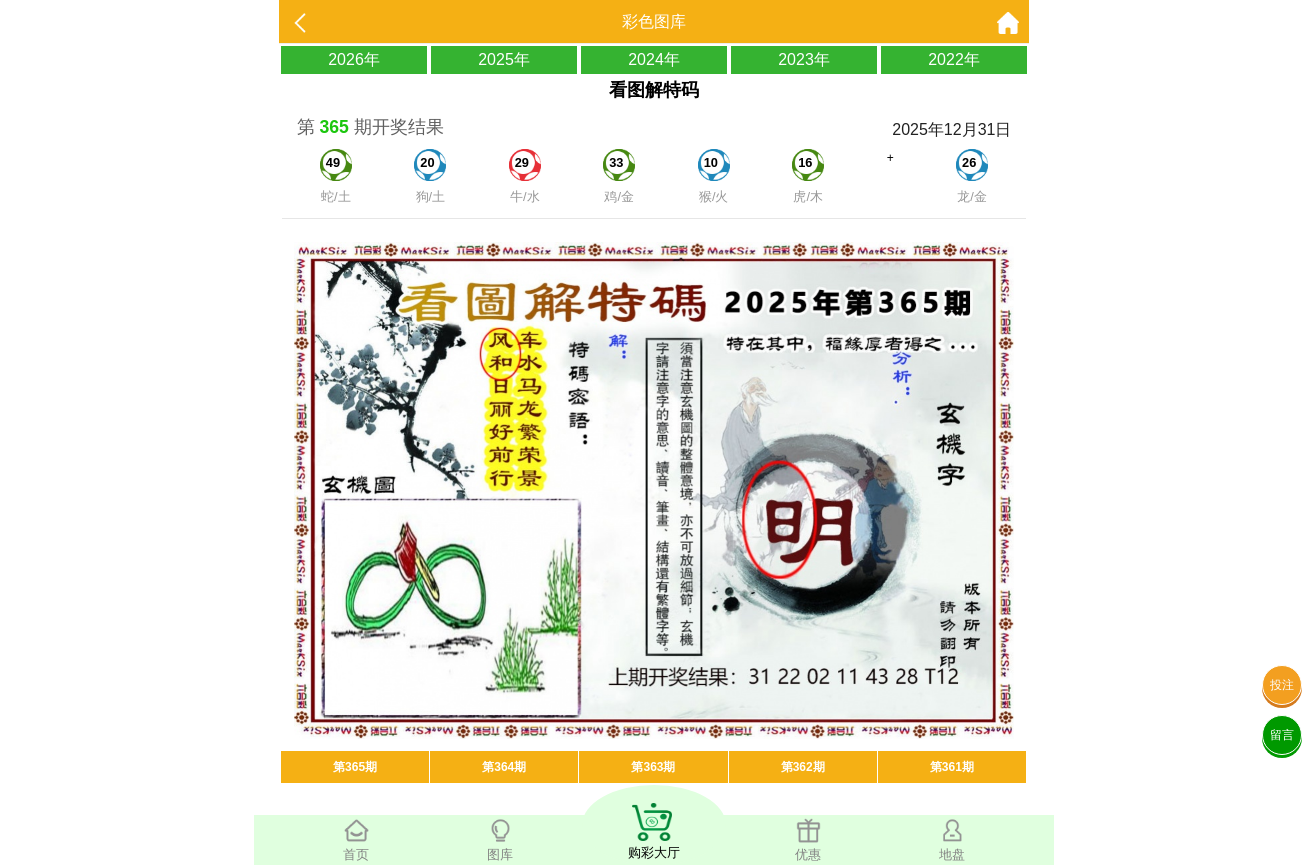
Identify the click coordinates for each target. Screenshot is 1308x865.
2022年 (954, 59)
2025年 (504, 59)
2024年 (654, 59)
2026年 (354, 59)
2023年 (804, 59)
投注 (1282, 685)
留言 (1282, 735)
